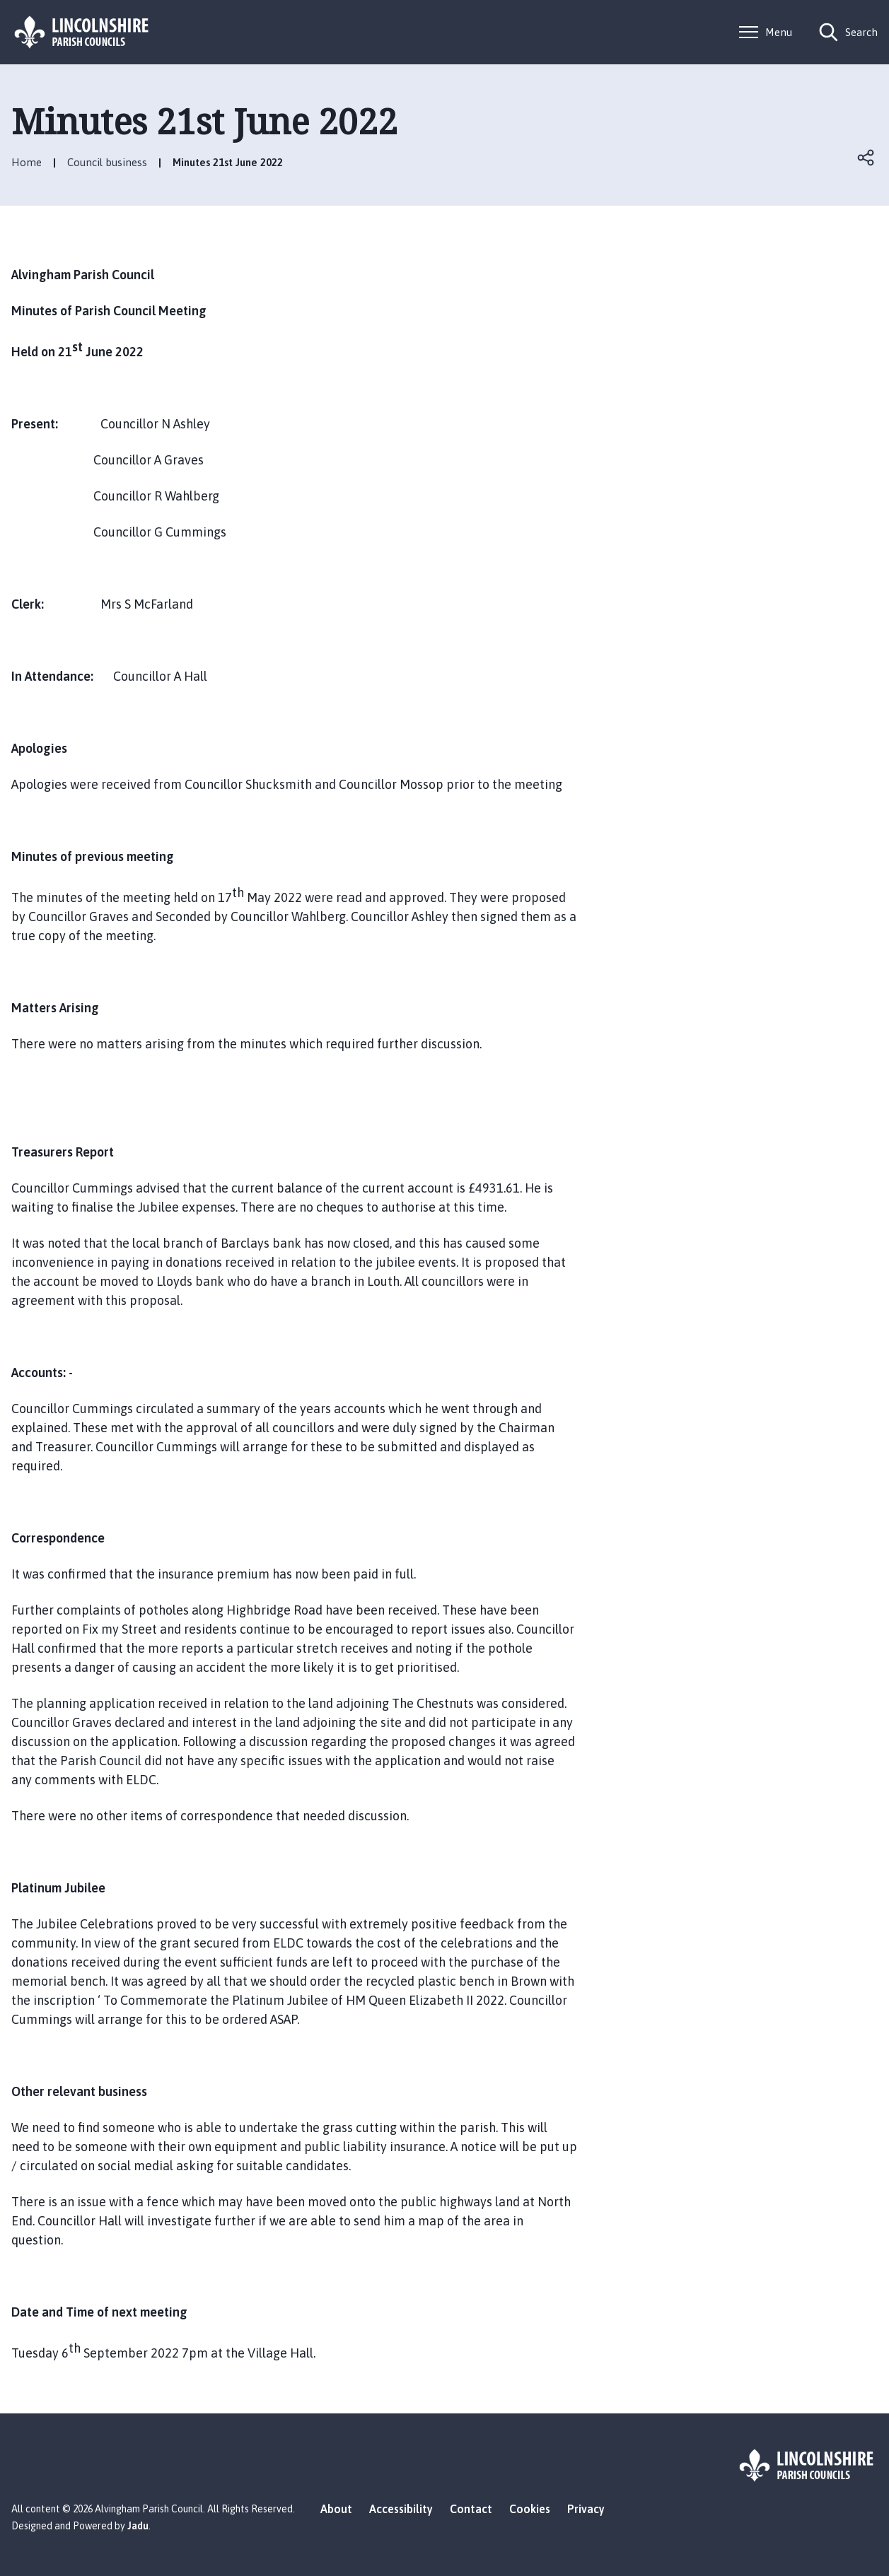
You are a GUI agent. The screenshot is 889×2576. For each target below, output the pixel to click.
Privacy (586, 2508)
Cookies (529, 2508)
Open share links (866, 157)
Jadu (138, 2525)
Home (26, 162)
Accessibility (401, 2508)
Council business (107, 162)
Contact (471, 2508)
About (336, 2508)
